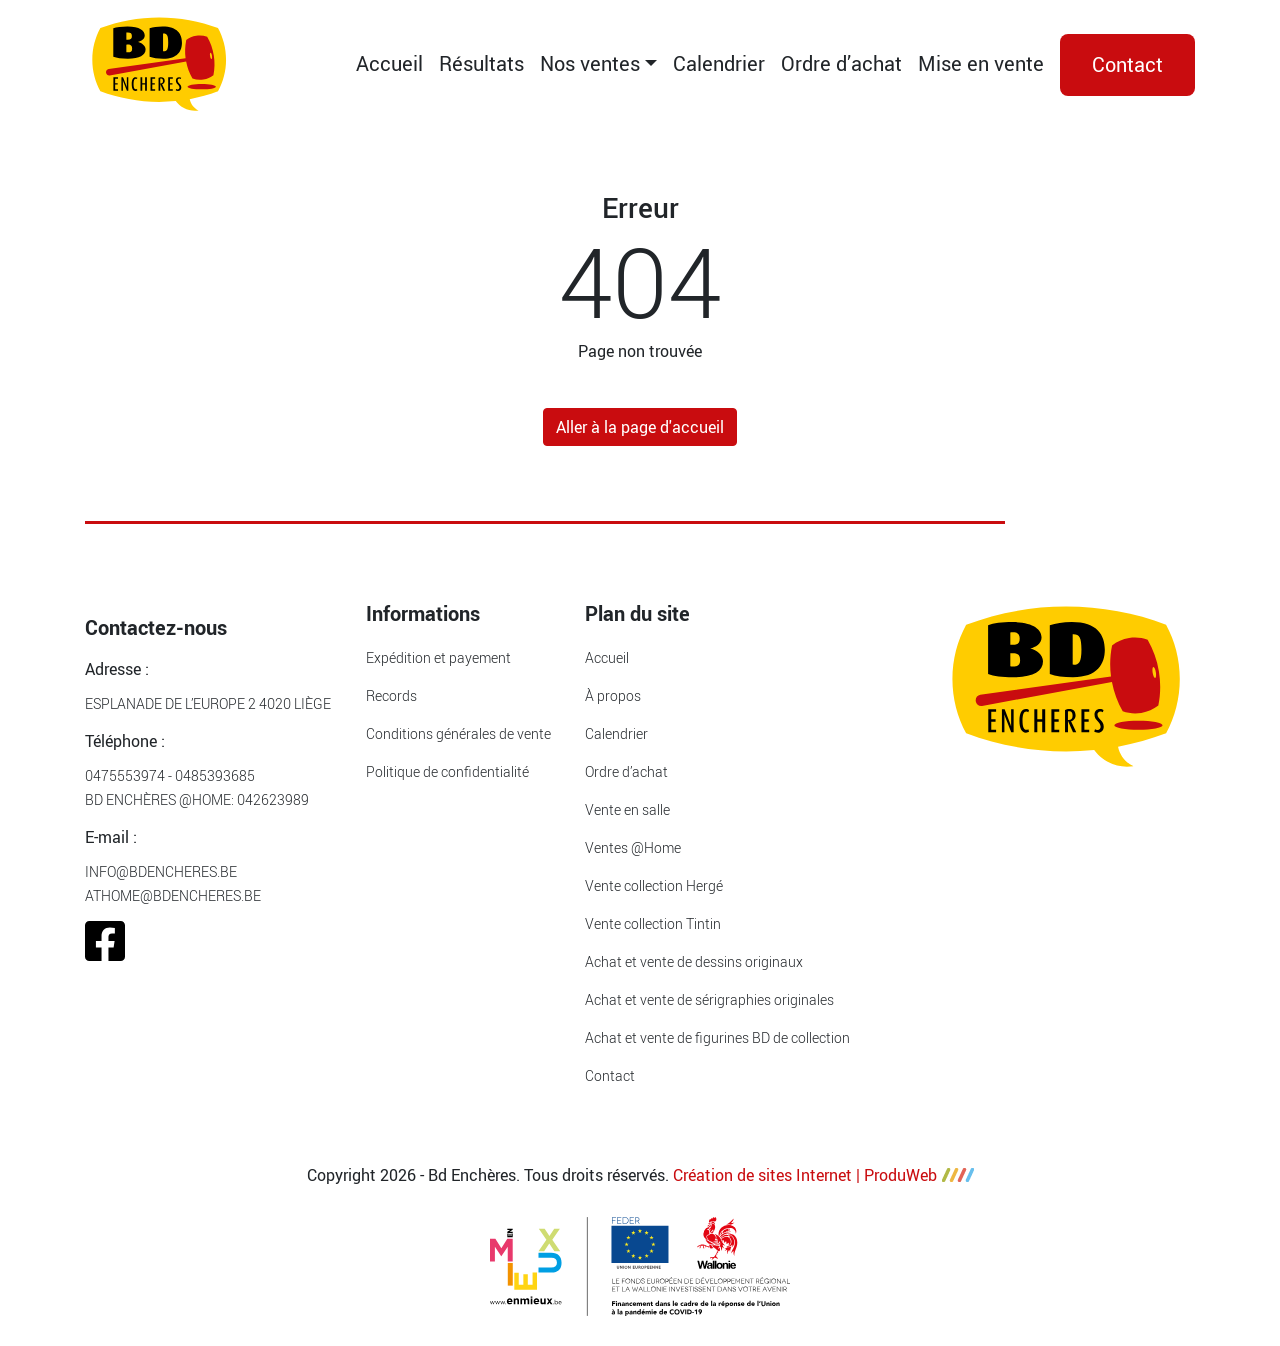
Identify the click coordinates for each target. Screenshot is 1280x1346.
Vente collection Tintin (653, 923)
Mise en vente (981, 63)
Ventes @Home (633, 847)
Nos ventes (590, 63)
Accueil (389, 63)
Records (391, 695)
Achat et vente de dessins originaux (694, 961)
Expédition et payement (438, 657)
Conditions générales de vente (458, 733)
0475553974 (125, 775)
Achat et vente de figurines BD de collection (717, 1037)
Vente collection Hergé (654, 885)
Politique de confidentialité (447, 771)
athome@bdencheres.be (173, 895)
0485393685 (215, 775)
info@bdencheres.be (161, 871)
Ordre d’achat (841, 63)
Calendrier (719, 63)
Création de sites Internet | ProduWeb (823, 1175)
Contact (1127, 64)
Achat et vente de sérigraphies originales (709, 999)
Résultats (481, 63)
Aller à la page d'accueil (640, 427)
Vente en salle (627, 809)
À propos (613, 695)
